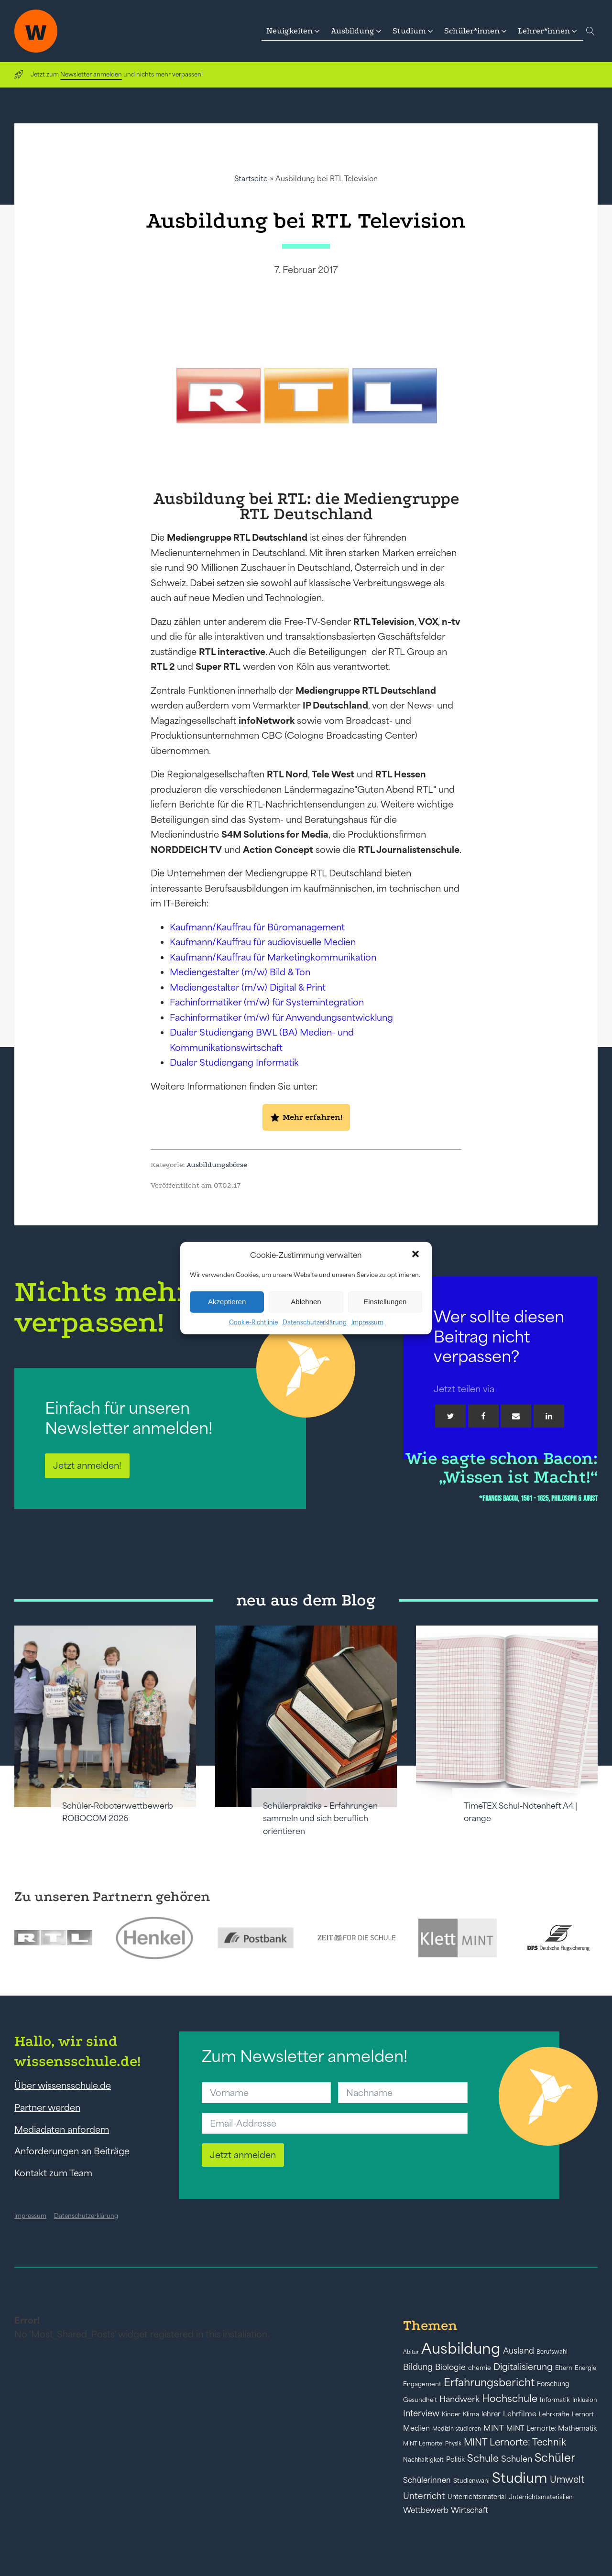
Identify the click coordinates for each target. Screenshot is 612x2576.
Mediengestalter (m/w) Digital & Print (248, 987)
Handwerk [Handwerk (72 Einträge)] (459, 2399)
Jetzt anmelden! (87, 1465)
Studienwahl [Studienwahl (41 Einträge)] (471, 2480)
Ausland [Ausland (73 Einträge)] (518, 2351)
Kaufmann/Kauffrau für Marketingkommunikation (273, 957)
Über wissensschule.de (62, 2085)
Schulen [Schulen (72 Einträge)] (516, 2459)
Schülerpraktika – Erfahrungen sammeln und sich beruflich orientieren (320, 1818)
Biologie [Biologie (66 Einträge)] (450, 2366)
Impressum (367, 1321)
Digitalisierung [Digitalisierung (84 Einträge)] (523, 2367)
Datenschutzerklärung (315, 1321)
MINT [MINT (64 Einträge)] (493, 2427)
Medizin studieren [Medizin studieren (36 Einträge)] (456, 2428)
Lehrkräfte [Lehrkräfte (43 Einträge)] (554, 2414)
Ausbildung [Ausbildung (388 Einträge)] (461, 2348)
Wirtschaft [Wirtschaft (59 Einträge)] (469, 2510)
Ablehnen (306, 1302)
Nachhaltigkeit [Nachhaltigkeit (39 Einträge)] (423, 2459)
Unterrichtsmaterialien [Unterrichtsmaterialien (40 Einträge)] (540, 2496)
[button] (416, 1255)
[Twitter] (450, 1416)
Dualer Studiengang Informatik (234, 1062)
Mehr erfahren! (312, 1117)
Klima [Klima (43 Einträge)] (471, 2414)
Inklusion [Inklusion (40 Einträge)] (584, 2399)
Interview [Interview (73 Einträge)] (421, 2413)
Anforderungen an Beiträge (72, 2151)
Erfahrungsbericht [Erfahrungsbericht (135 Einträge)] (489, 2382)
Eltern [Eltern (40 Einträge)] (563, 2367)
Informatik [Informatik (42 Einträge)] (555, 2399)
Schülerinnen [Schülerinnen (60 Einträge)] (427, 2480)
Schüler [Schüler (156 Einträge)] (555, 2457)
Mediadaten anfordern (61, 2129)
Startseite (251, 179)
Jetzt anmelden (243, 2155)
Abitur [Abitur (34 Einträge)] (411, 2352)
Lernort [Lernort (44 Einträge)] (583, 2414)
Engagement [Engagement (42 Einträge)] (422, 2384)
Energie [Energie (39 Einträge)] (585, 2368)
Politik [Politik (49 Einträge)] (455, 2459)
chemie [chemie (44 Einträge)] (479, 2367)
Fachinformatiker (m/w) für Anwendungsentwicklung (281, 1017)
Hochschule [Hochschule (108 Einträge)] (509, 2398)
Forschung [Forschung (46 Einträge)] (553, 2384)
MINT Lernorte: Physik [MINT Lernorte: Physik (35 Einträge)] (432, 2443)
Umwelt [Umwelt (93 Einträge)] (567, 2479)
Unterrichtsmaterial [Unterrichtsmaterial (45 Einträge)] (477, 2496)
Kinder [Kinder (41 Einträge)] (451, 2414)
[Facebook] (483, 1416)
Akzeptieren (227, 1302)
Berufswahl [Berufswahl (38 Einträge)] (552, 2351)
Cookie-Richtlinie (253, 1321)
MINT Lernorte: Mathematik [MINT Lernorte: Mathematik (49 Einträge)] (551, 2428)
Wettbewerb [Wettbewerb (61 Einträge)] (425, 2510)
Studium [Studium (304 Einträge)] (519, 2478)
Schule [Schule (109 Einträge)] (483, 2458)
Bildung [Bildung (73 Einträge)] (418, 2367)
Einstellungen (384, 1302)
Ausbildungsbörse (216, 1164)
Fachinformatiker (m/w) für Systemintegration (267, 1002)
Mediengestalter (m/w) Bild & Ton (240, 972)
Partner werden (47, 2107)
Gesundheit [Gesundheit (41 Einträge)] (420, 2399)
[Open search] (590, 31)
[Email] (516, 1416)
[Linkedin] (549, 1416)
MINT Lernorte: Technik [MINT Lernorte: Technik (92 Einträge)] (515, 2442)
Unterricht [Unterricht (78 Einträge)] (424, 2496)
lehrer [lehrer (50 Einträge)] (491, 2414)
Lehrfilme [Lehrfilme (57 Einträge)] (519, 2414)
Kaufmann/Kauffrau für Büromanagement (257, 927)
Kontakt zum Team (53, 2173)
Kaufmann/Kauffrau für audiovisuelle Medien (263, 942)
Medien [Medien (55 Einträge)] (416, 2428)
